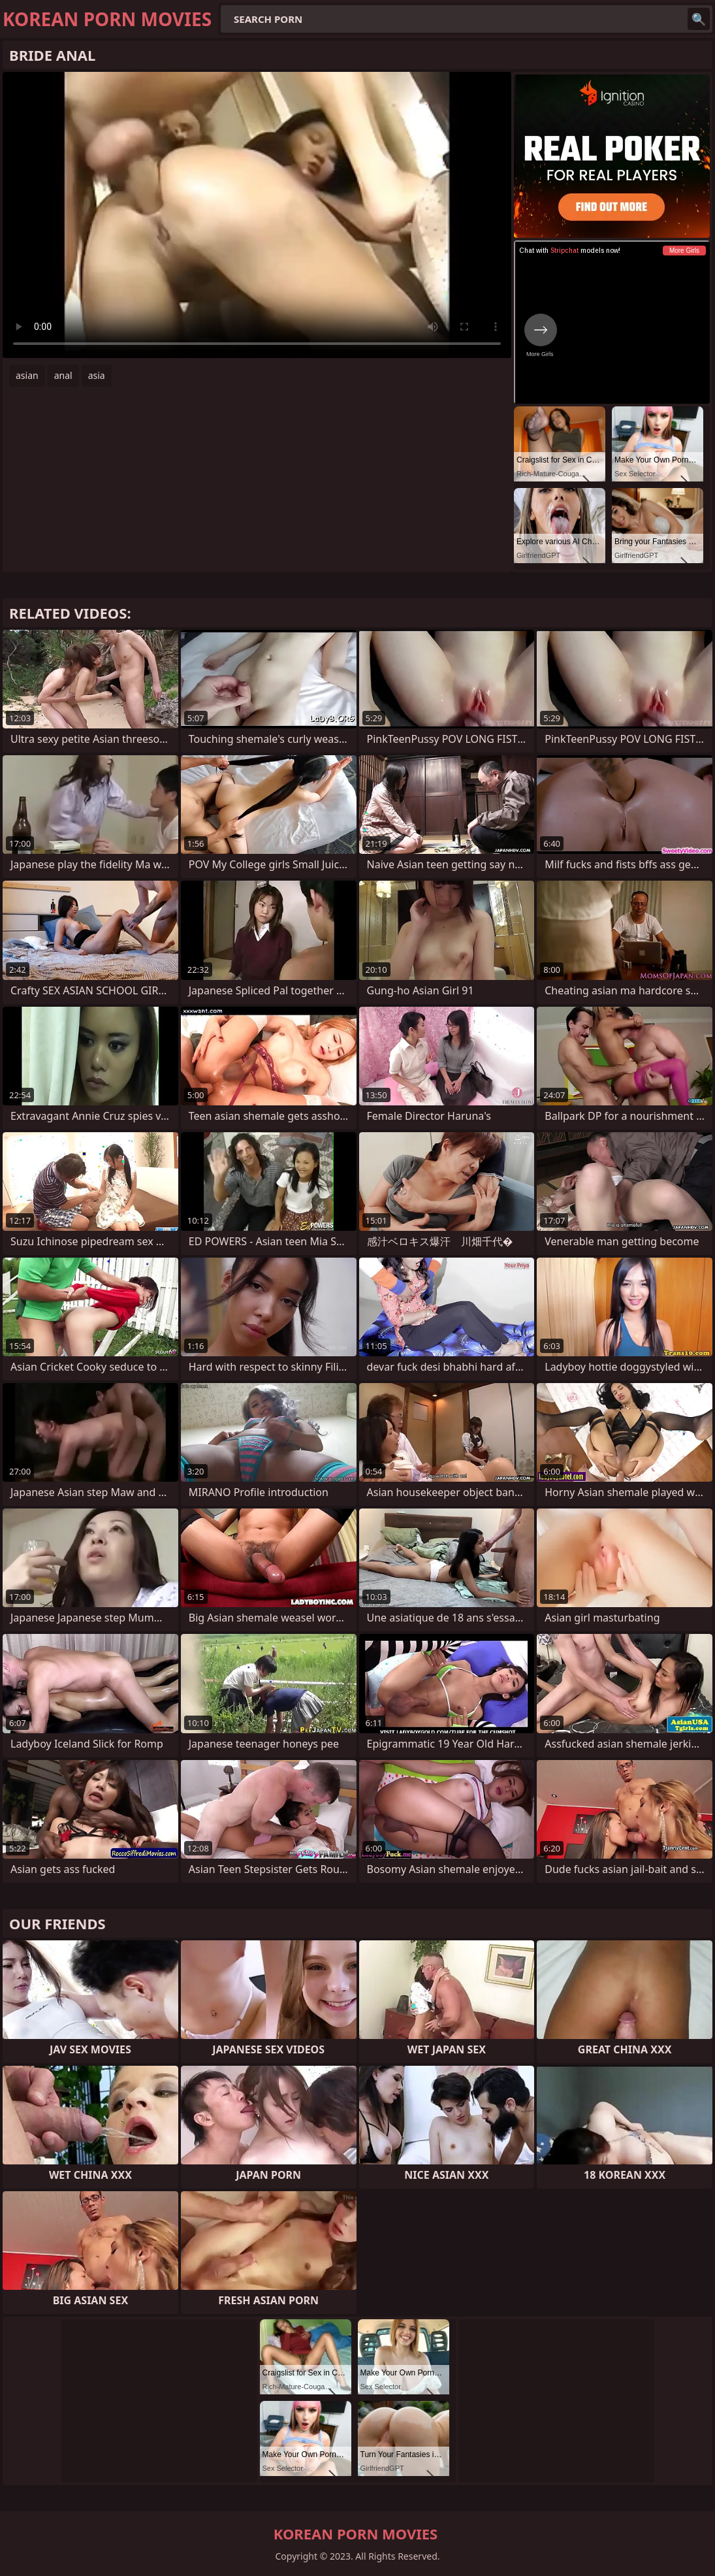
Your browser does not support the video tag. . (257, 215)
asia (96, 375)
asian (27, 375)
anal (63, 375)
